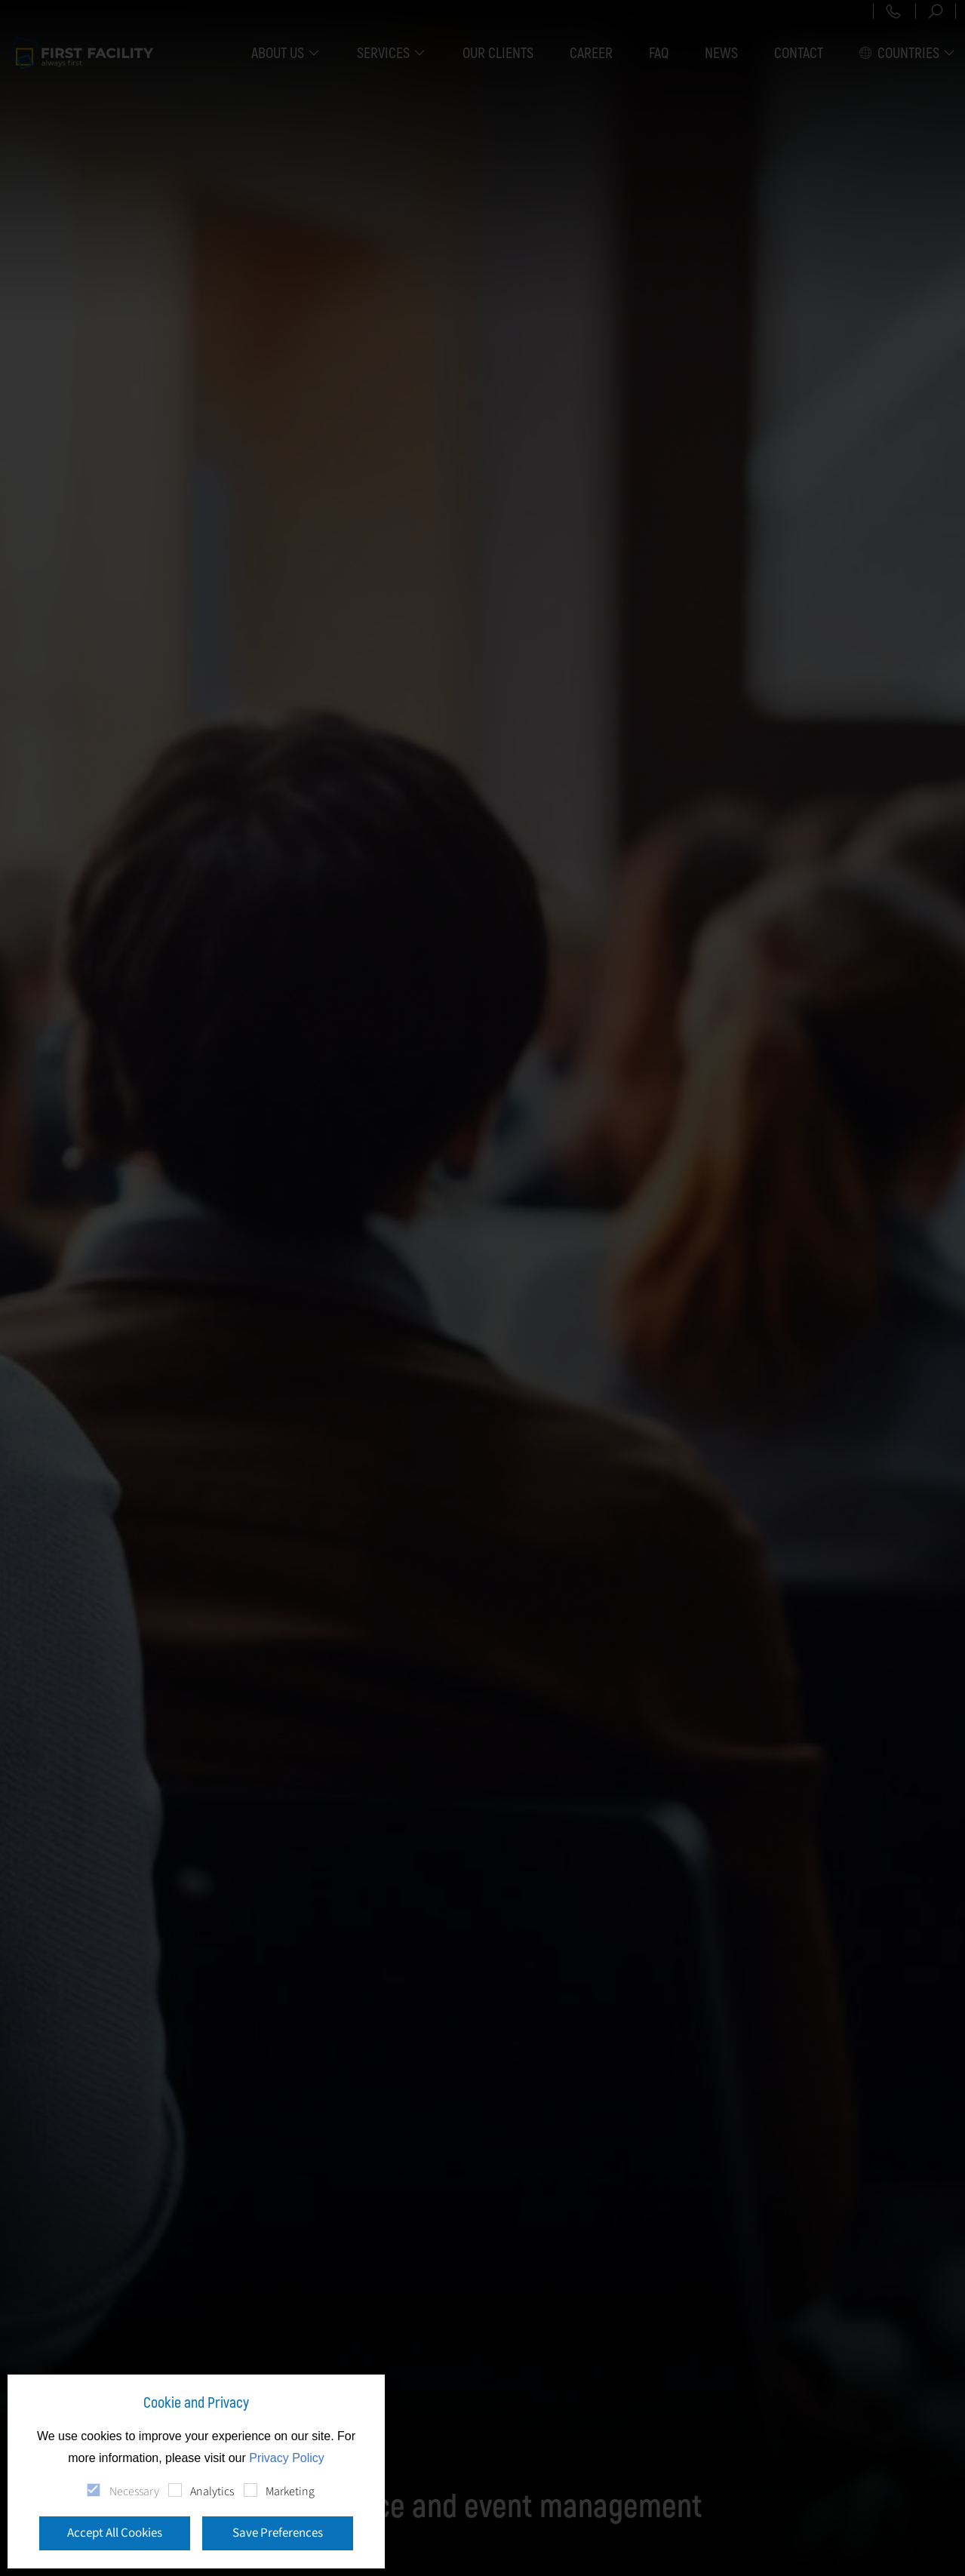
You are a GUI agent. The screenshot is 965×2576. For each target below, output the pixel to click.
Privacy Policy (286, 2458)
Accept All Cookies (114, 2533)
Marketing (290, 2491)
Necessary (134, 2491)
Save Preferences (277, 2533)
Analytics (212, 2491)
